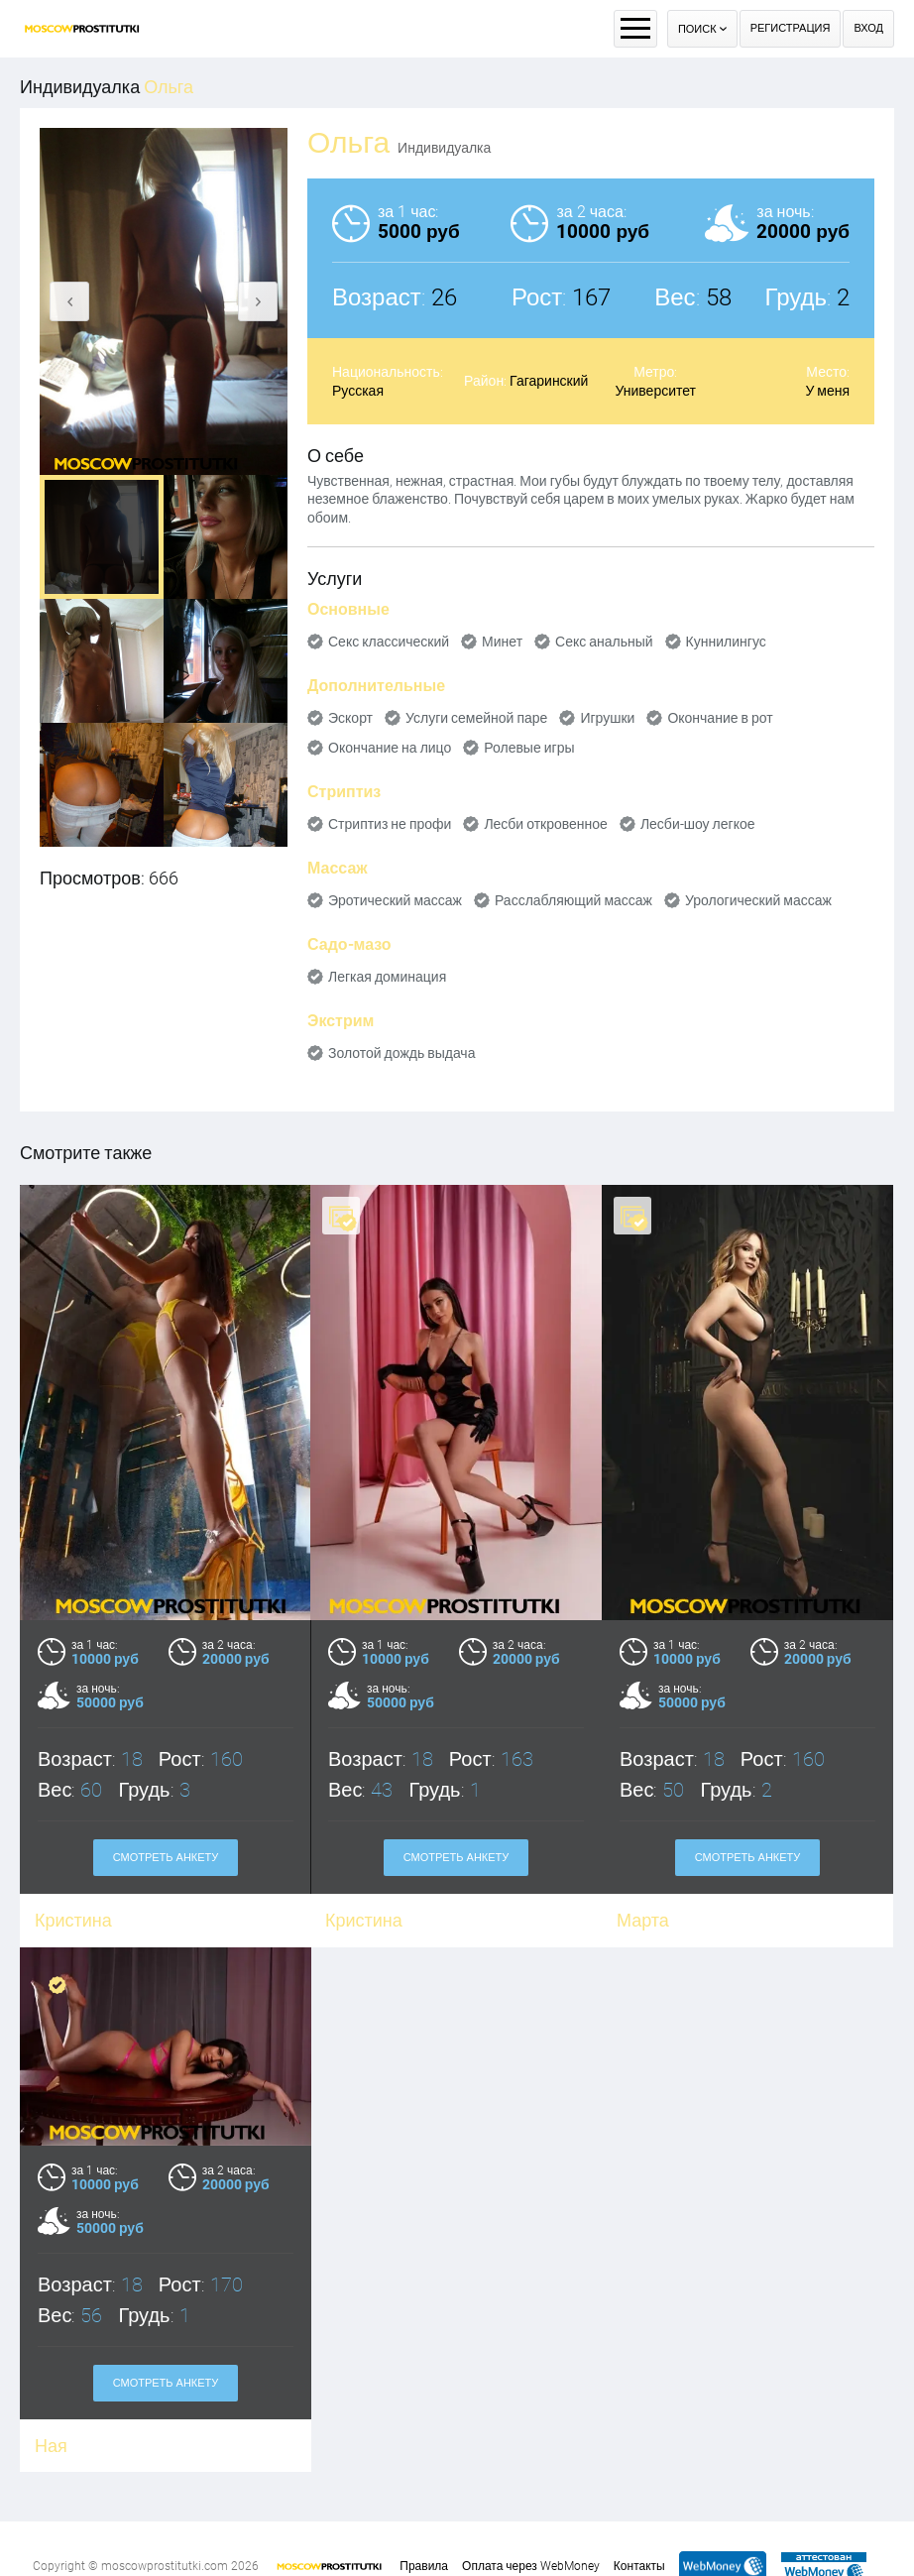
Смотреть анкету (166, 1857)
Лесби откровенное (546, 824)
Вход (868, 28)
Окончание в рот (719, 718)
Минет (502, 641)
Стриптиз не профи (389, 824)
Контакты (639, 2566)
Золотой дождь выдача (401, 1053)
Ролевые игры (529, 748)
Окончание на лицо (389, 748)
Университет (656, 391)
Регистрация (790, 28)
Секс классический (388, 641)
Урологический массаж (758, 900)
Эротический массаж (395, 900)
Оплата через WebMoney (531, 2566)
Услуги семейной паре (476, 718)
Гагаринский (549, 381)
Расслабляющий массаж (573, 900)
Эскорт (350, 718)
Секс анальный (604, 641)
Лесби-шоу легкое (697, 824)
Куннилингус (726, 641)
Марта (643, 1920)
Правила (424, 2566)
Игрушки (607, 718)
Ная (51, 2410)
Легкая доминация (387, 977)
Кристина (363, 1920)
